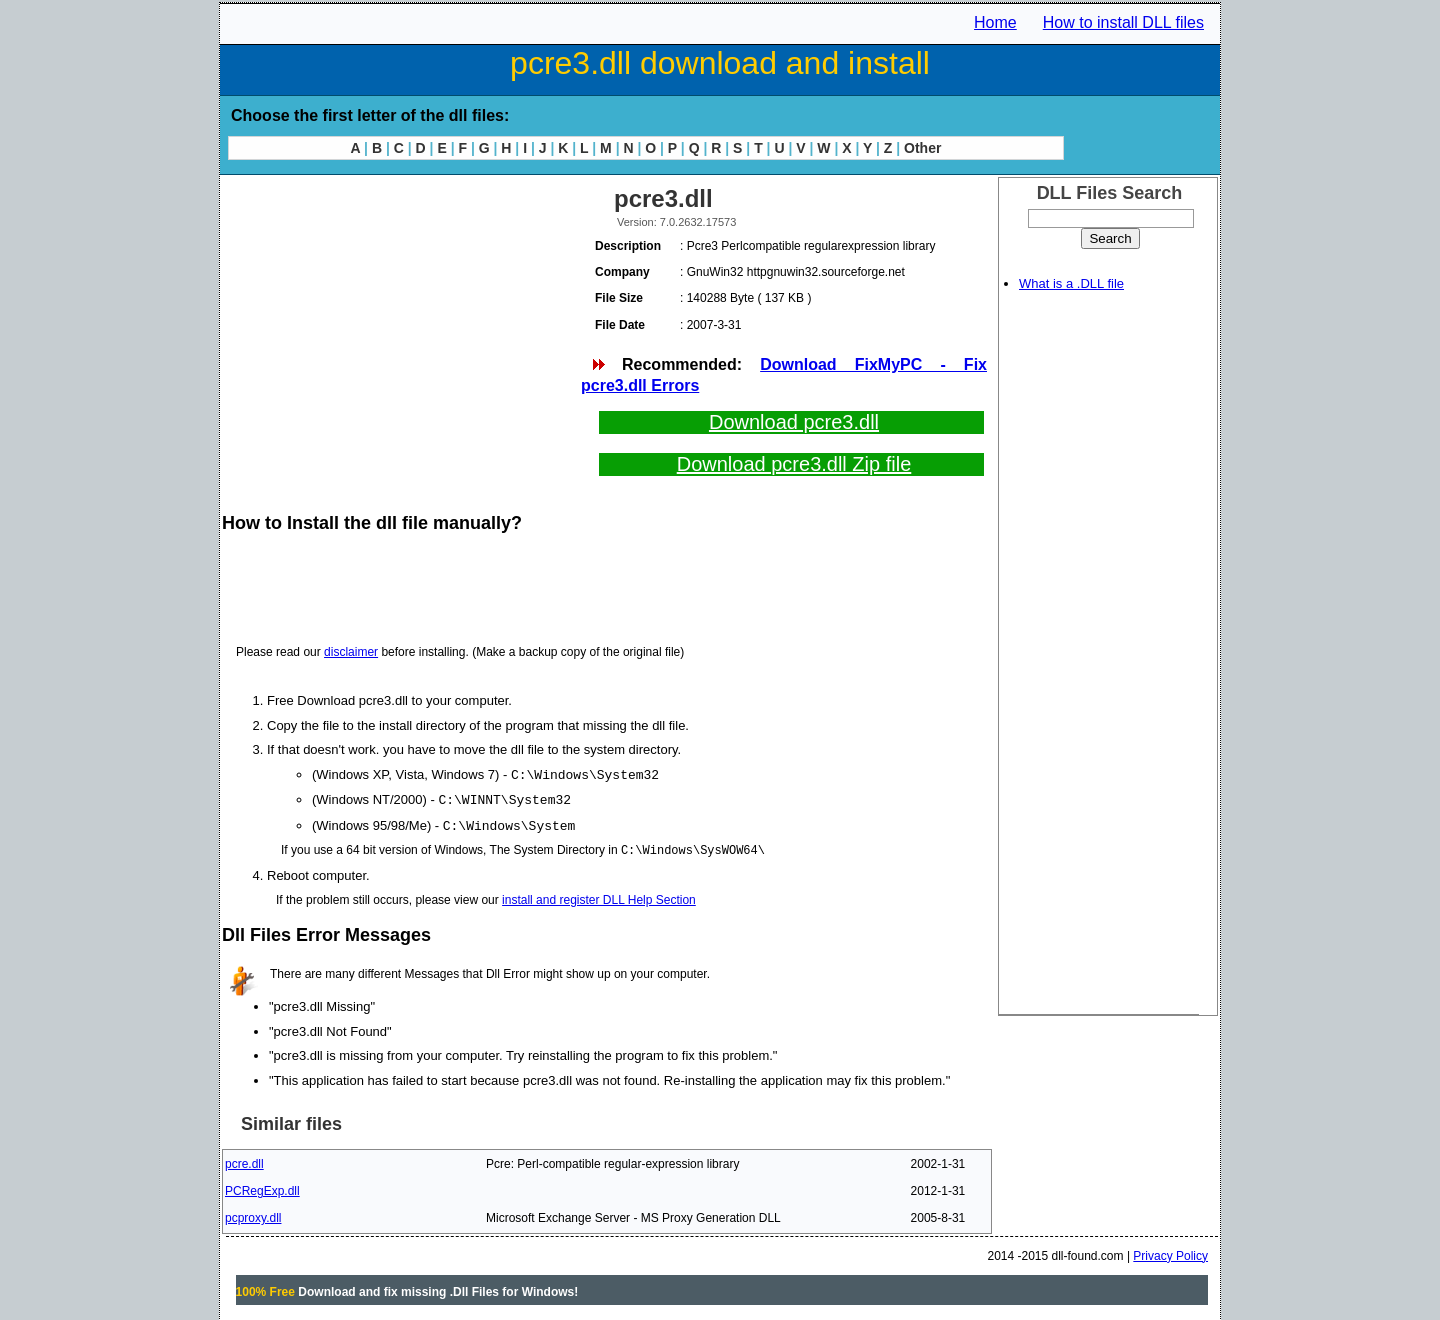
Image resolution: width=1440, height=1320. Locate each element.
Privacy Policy (1170, 1253)
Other (922, 148)
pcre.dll (244, 1161)
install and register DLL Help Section (599, 897)
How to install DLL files (1123, 22)
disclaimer (351, 652)
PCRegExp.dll (262, 1188)
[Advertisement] (400, 320)
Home (995, 22)
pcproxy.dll (253, 1215)
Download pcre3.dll (794, 422)
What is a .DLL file (1071, 283)
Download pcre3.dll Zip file (794, 464)
